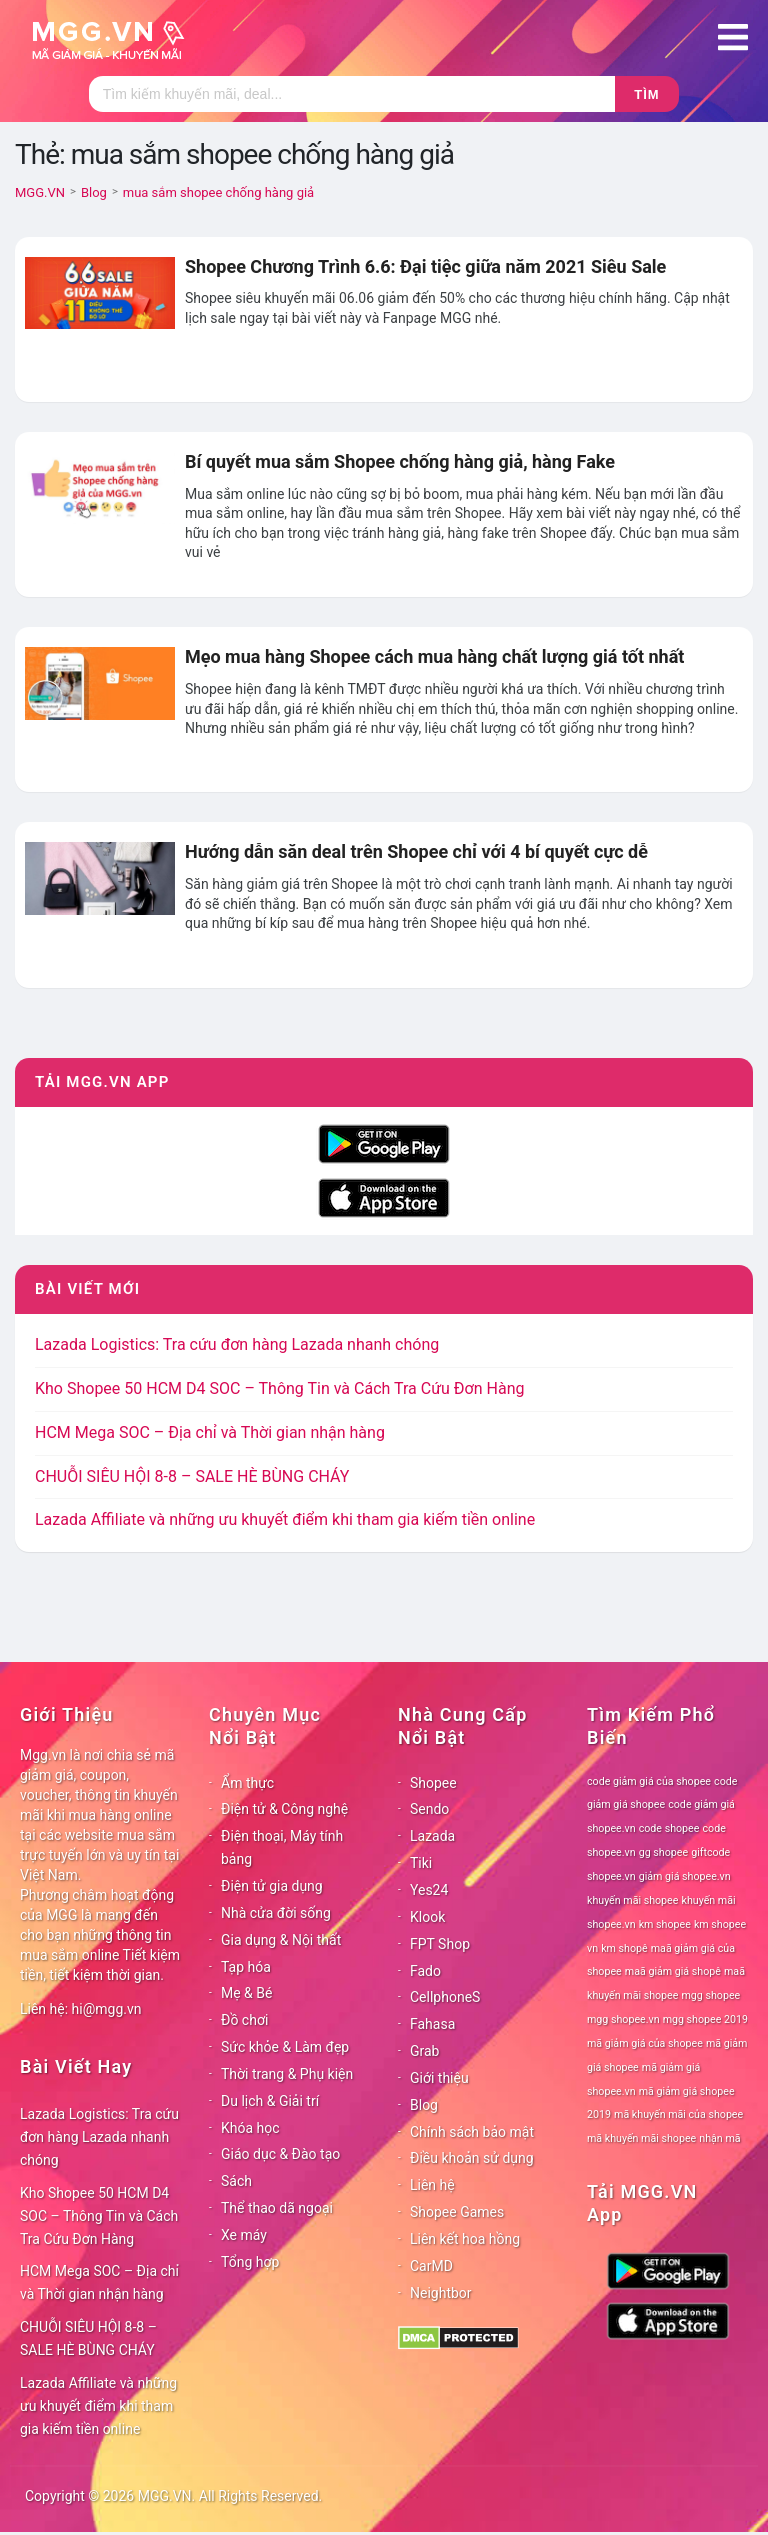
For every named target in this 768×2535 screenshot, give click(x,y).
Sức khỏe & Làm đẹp (285, 2047)
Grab (424, 2051)
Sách (236, 2181)
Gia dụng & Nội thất (281, 1940)
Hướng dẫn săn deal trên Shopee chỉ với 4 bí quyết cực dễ (416, 851)
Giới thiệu (439, 2078)
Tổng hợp (250, 2262)
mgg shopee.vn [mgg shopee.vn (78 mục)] (623, 2019)
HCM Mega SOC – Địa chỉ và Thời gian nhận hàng (210, 1432)
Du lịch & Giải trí (270, 2101)
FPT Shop (440, 1944)
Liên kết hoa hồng (465, 2239)
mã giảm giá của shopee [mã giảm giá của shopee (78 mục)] (645, 2043)
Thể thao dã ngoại (277, 2208)
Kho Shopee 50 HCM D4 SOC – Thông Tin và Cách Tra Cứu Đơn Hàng (279, 1388)
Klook (427, 1917)
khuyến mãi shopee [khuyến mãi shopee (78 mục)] (632, 1900)
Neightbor (441, 2293)
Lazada (432, 1836)
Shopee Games (457, 2212)
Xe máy (244, 2235)
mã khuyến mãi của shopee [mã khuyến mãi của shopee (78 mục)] (678, 2114)
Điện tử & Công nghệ (284, 1809)
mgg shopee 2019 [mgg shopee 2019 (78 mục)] (705, 2019)
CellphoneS (445, 1997)
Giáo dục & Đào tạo (280, 2154)
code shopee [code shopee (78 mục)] (669, 1828)
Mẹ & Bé (246, 1993)
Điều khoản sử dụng (472, 2158)
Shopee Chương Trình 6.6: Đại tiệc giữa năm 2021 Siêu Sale (425, 266)
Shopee (433, 1783)
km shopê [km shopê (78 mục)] (624, 1948)
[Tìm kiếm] (352, 94)
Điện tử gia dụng (272, 1886)
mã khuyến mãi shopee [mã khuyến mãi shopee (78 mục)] (641, 2138)
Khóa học (250, 2128)
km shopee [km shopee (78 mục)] (665, 1924)
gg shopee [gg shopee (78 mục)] (663, 1852)
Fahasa (432, 2024)
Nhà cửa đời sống (276, 1913)
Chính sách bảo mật (472, 2132)
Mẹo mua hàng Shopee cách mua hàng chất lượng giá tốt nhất (434, 656)
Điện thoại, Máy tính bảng (282, 1847)
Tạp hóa (246, 1967)
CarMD (431, 2266)
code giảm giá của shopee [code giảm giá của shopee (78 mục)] (649, 1781)
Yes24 (429, 1890)
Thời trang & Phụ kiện (287, 2074)
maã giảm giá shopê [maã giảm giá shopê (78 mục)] (673, 1971)
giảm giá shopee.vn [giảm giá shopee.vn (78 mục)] (685, 1876)
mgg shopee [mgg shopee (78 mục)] (711, 1995)
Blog (424, 2105)
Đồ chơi (244, 2020)
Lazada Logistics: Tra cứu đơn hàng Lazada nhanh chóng (237, 1344)
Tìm (646, 94)
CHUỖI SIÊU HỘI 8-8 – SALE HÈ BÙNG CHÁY (192, 1476)
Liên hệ (432, 2185)
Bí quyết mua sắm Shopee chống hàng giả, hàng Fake (400, 461)
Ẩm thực (247, 1783)
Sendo (429, 1809)
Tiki (421, 1863)
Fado (425, 1971)
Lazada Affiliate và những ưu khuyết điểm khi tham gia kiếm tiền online (285, 1519)
